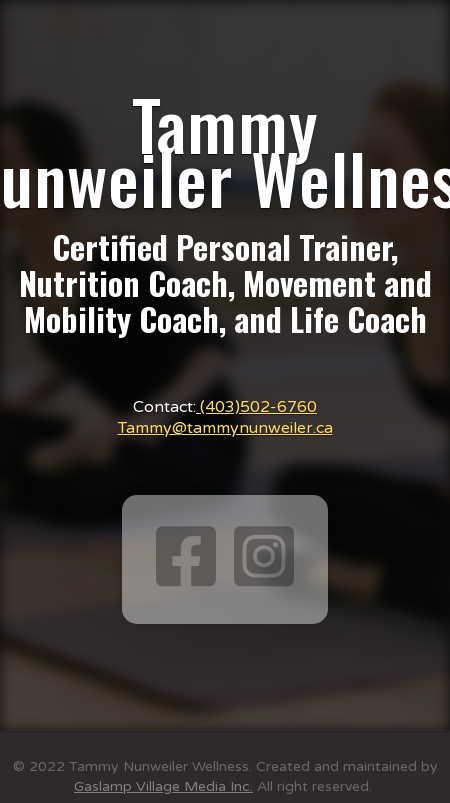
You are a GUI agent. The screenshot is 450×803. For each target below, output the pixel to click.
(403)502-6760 (256, 407)
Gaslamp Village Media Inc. (163, 786)
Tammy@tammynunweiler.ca (225, 428)
